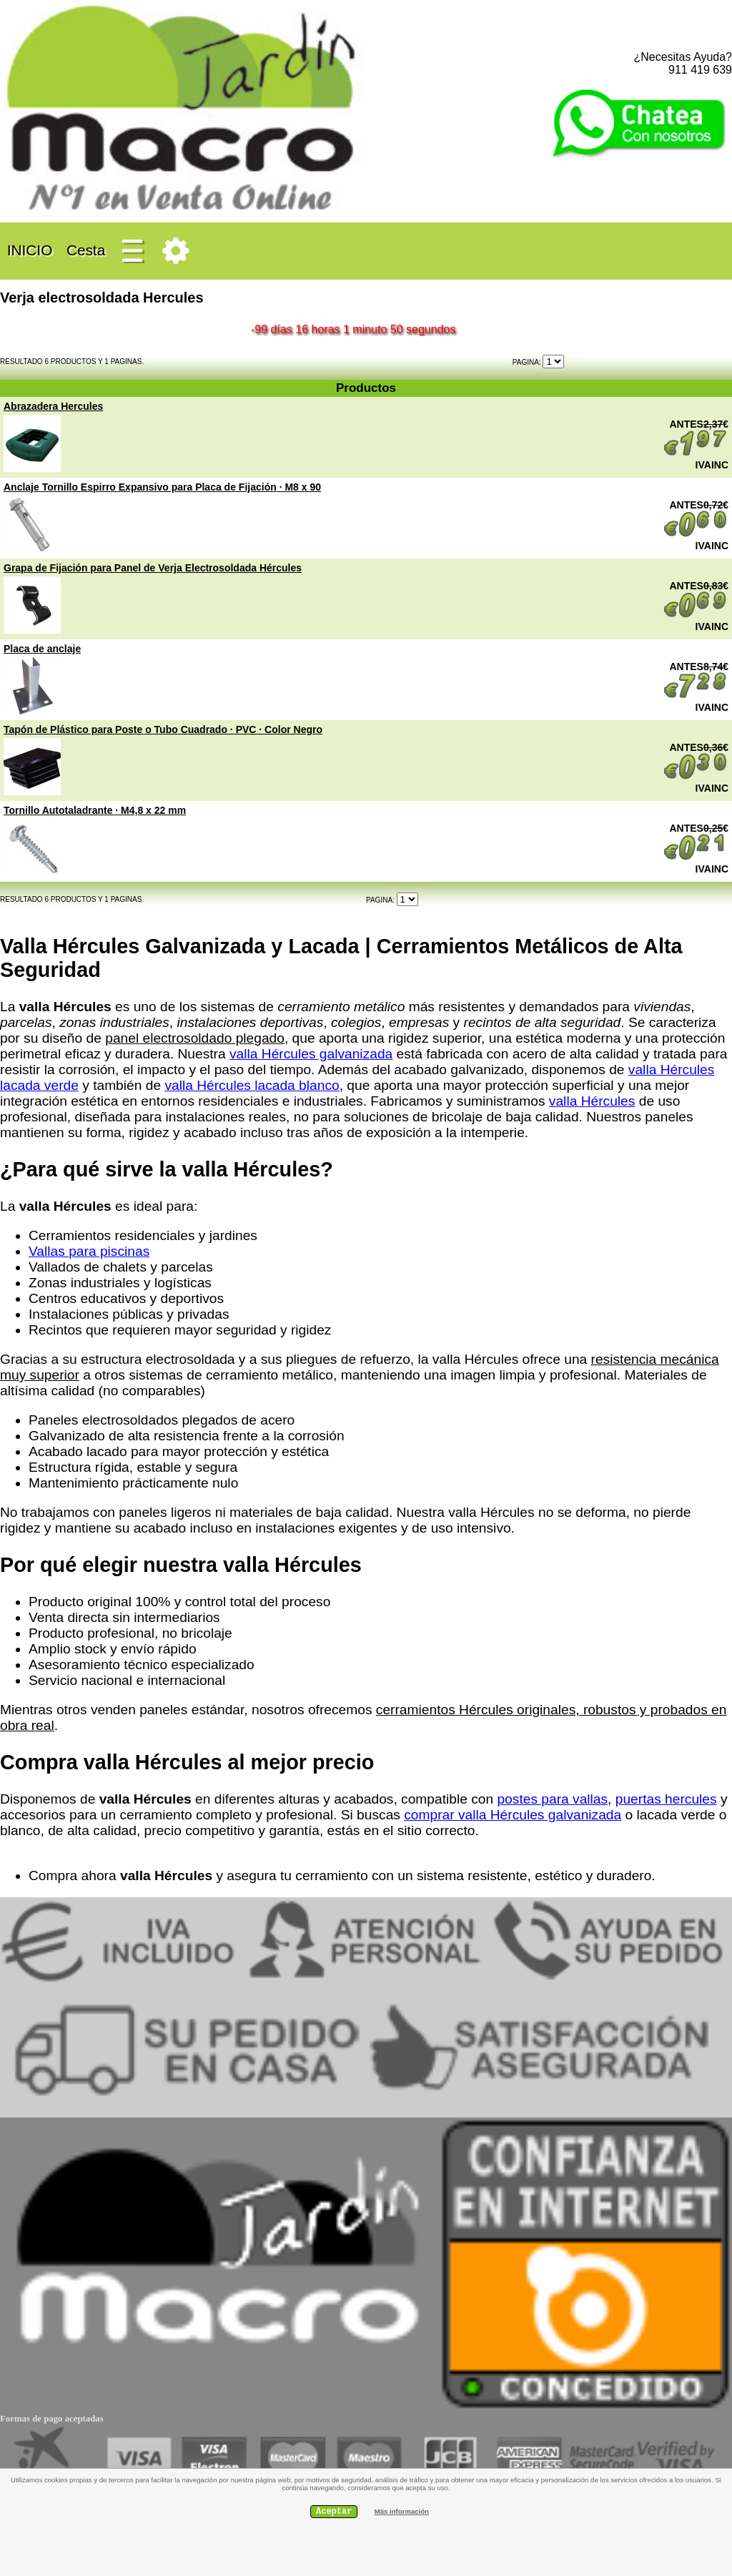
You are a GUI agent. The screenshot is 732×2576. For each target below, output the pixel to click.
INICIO (29, 250)
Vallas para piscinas (89, 1251)
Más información (402, 2511)
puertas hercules (666, 1798)
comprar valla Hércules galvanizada (512, 1814)
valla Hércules (592, 1100)
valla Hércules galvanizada (310, 1053)
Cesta (85, 250)
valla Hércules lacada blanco (251, 1085)
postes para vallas (552, 1798)
